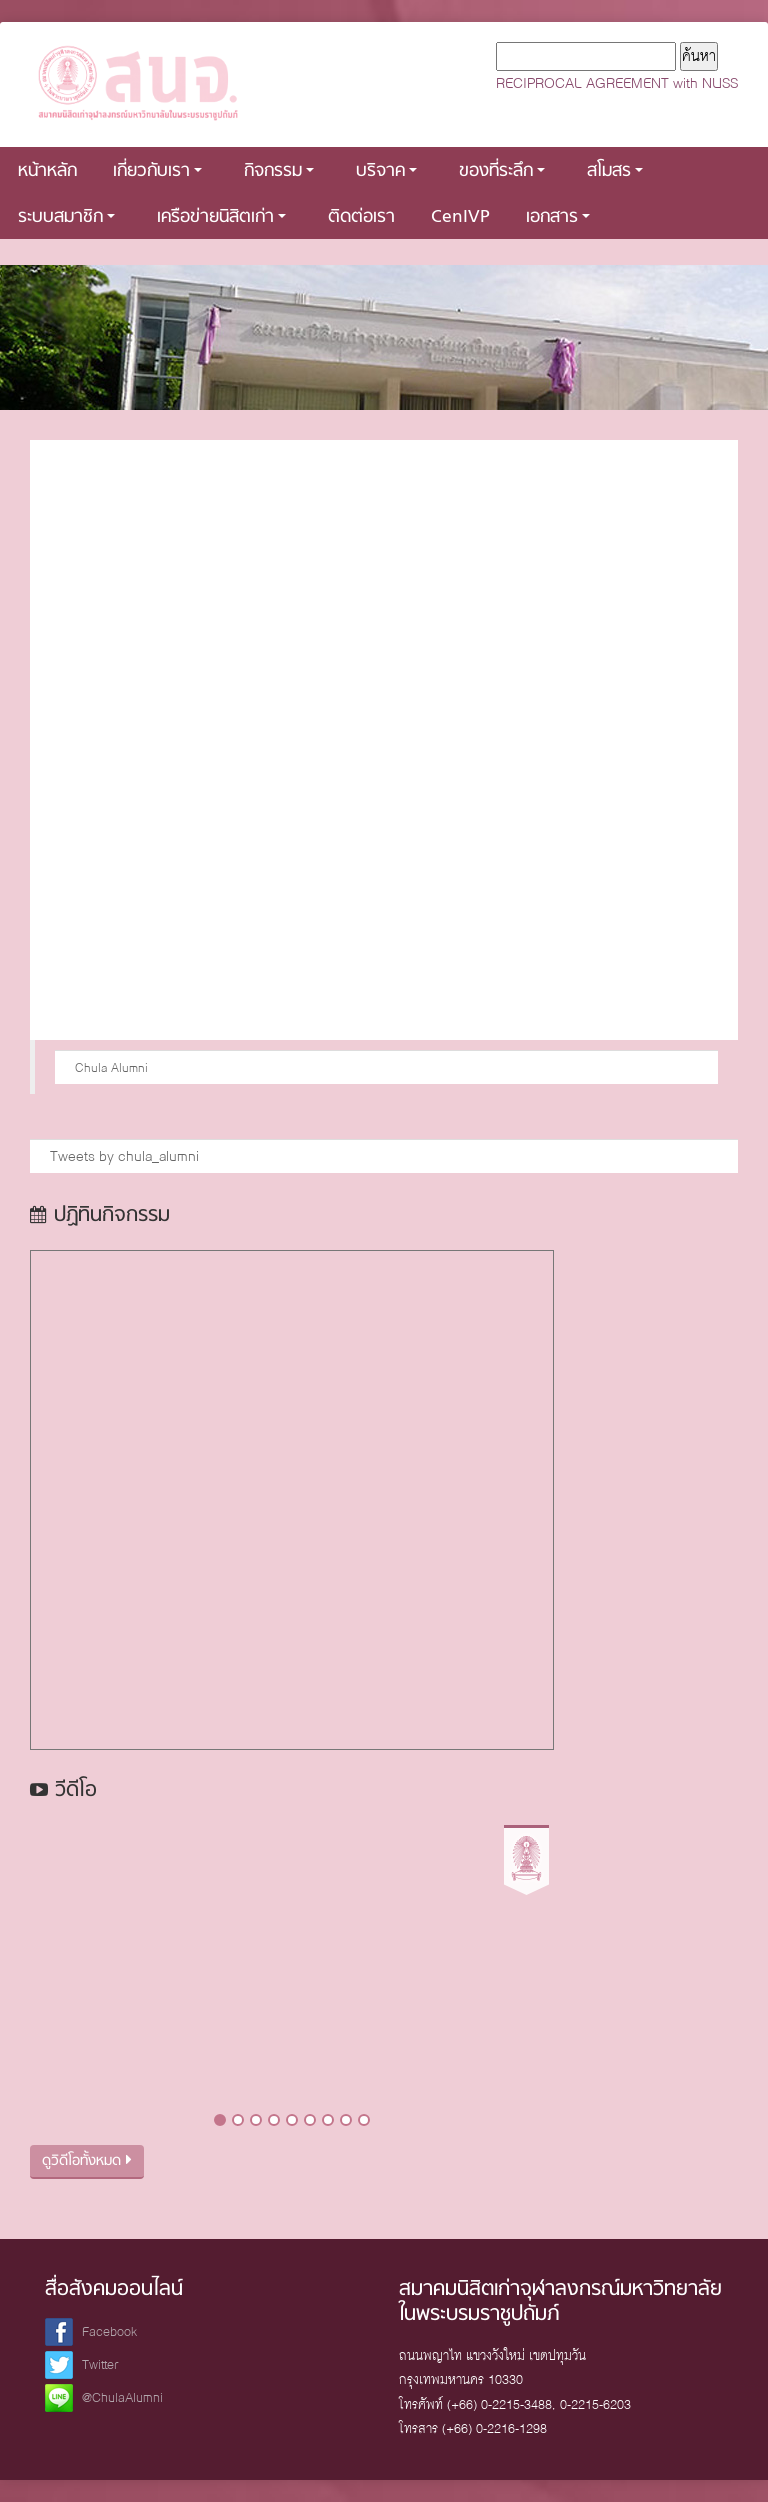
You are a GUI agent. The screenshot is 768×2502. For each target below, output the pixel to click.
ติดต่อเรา (361, 217)
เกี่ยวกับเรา (157, 171)
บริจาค (386, 171)
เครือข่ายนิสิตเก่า (221, 217)
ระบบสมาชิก (66, 217)
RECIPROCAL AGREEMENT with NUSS (617, 83)
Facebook (109, 2331)
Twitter (100, 2364)
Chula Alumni (111, 1067)
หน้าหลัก (47, 171)
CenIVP (460, 217)
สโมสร (615, 171)
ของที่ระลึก (502, 171)
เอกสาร (558, 217)
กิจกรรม (279, 171)
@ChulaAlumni (122, 2397)
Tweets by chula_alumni (124, 1156)
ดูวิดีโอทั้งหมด (87, 2161)
